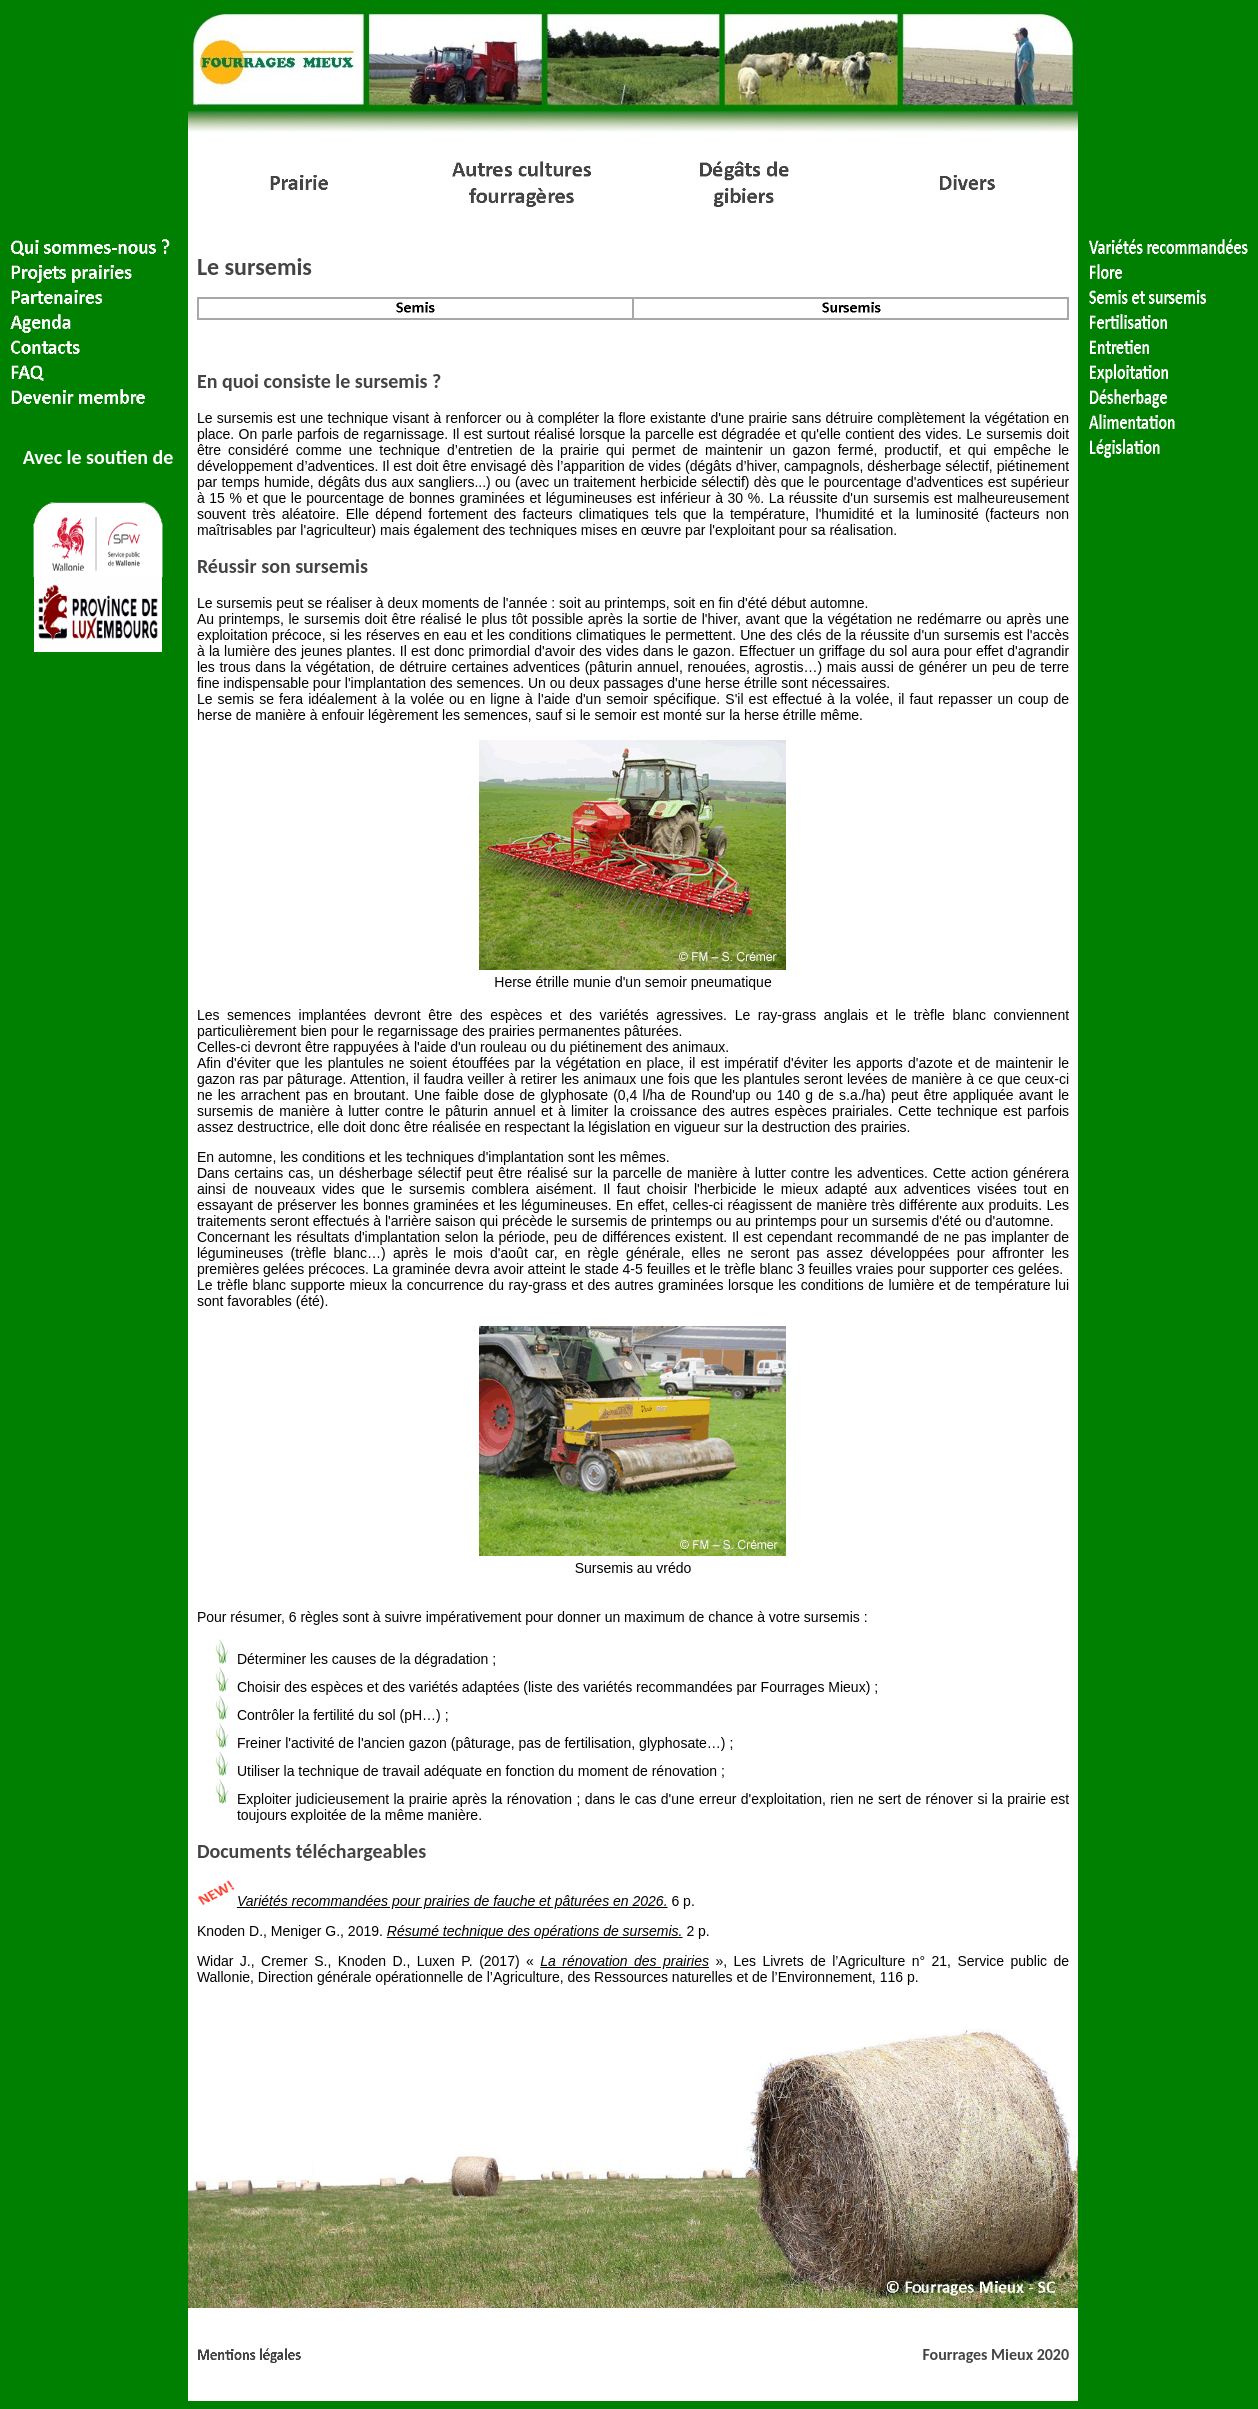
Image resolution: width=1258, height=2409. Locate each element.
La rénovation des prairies (624, 1961)
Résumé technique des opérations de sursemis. (535, 1931)
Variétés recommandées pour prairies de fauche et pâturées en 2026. (452, 1901)
